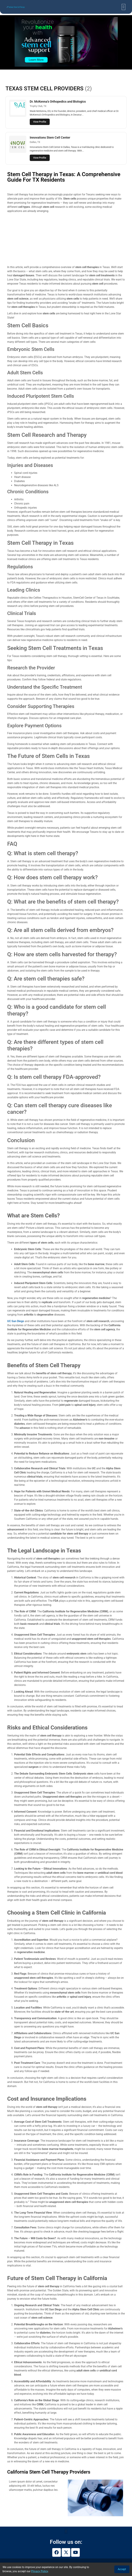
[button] (123, 7)
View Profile (39, 121)
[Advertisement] (66, 240)
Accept (122, 2569)
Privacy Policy (39, 2571)
